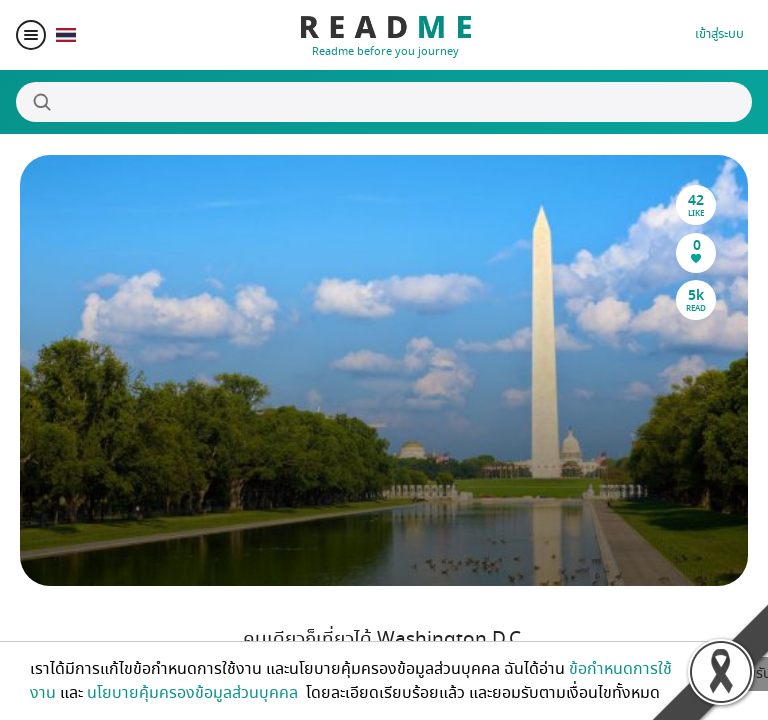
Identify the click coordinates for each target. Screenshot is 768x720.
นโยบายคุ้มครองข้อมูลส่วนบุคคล (194, 693)
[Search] (384, 102)
